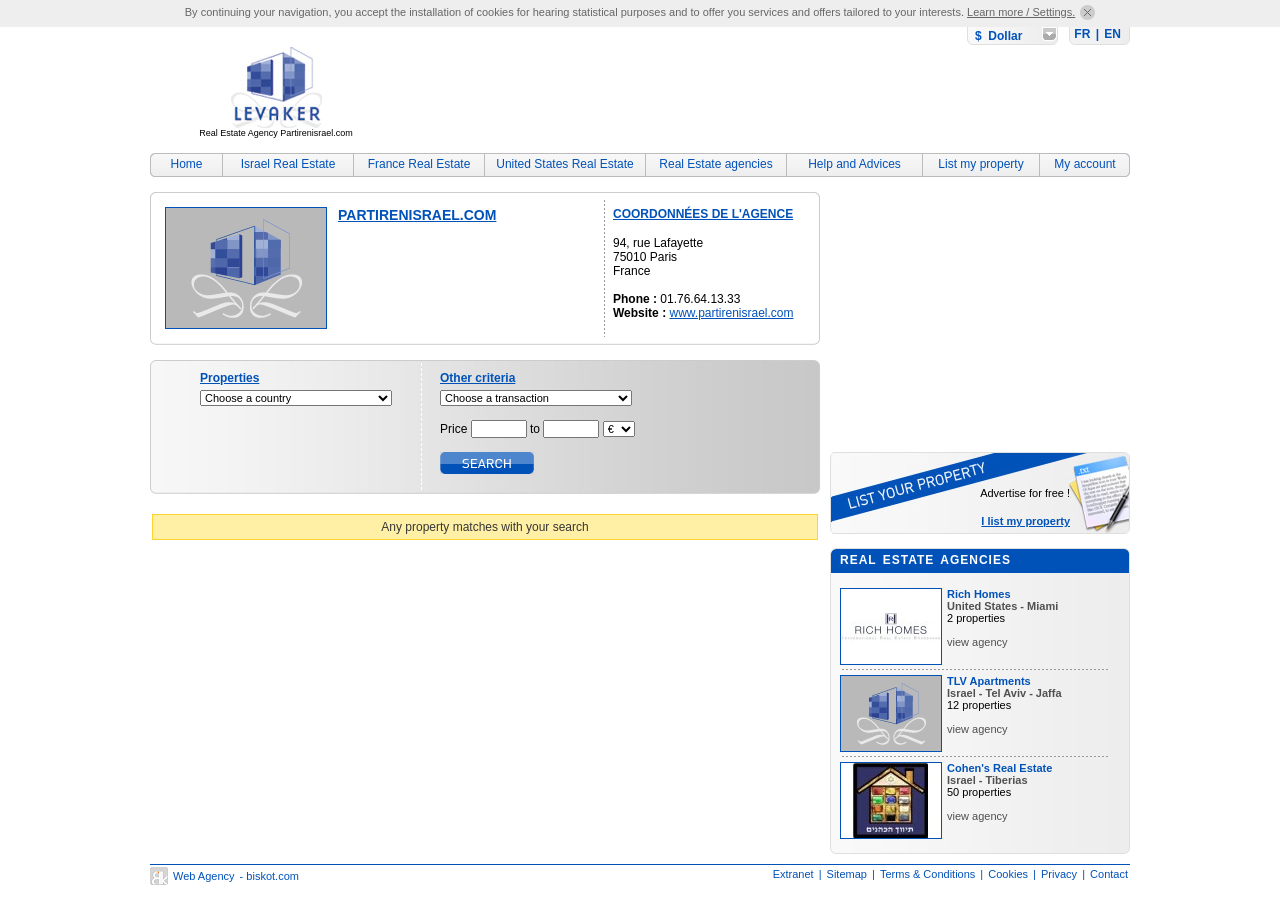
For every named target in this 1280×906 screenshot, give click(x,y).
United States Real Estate (564, 164)
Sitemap (847, 874)
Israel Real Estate (288, 164)
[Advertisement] (766, 95)
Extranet (793, 874)
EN (1112, 34)
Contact (1109, 874)
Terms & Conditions (927, 874)
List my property (980, 164)
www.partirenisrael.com (731, 313)
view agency (977, 642)
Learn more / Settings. (1021, 12)
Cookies (1008, 874)
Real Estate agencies (715, 164)
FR (1082, 34)
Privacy (1059, 874)
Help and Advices (854, 164)
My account (1084, 164)
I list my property (1025, 521)
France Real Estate (419, 164)
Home (186, 164)
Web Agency (204, 876)
